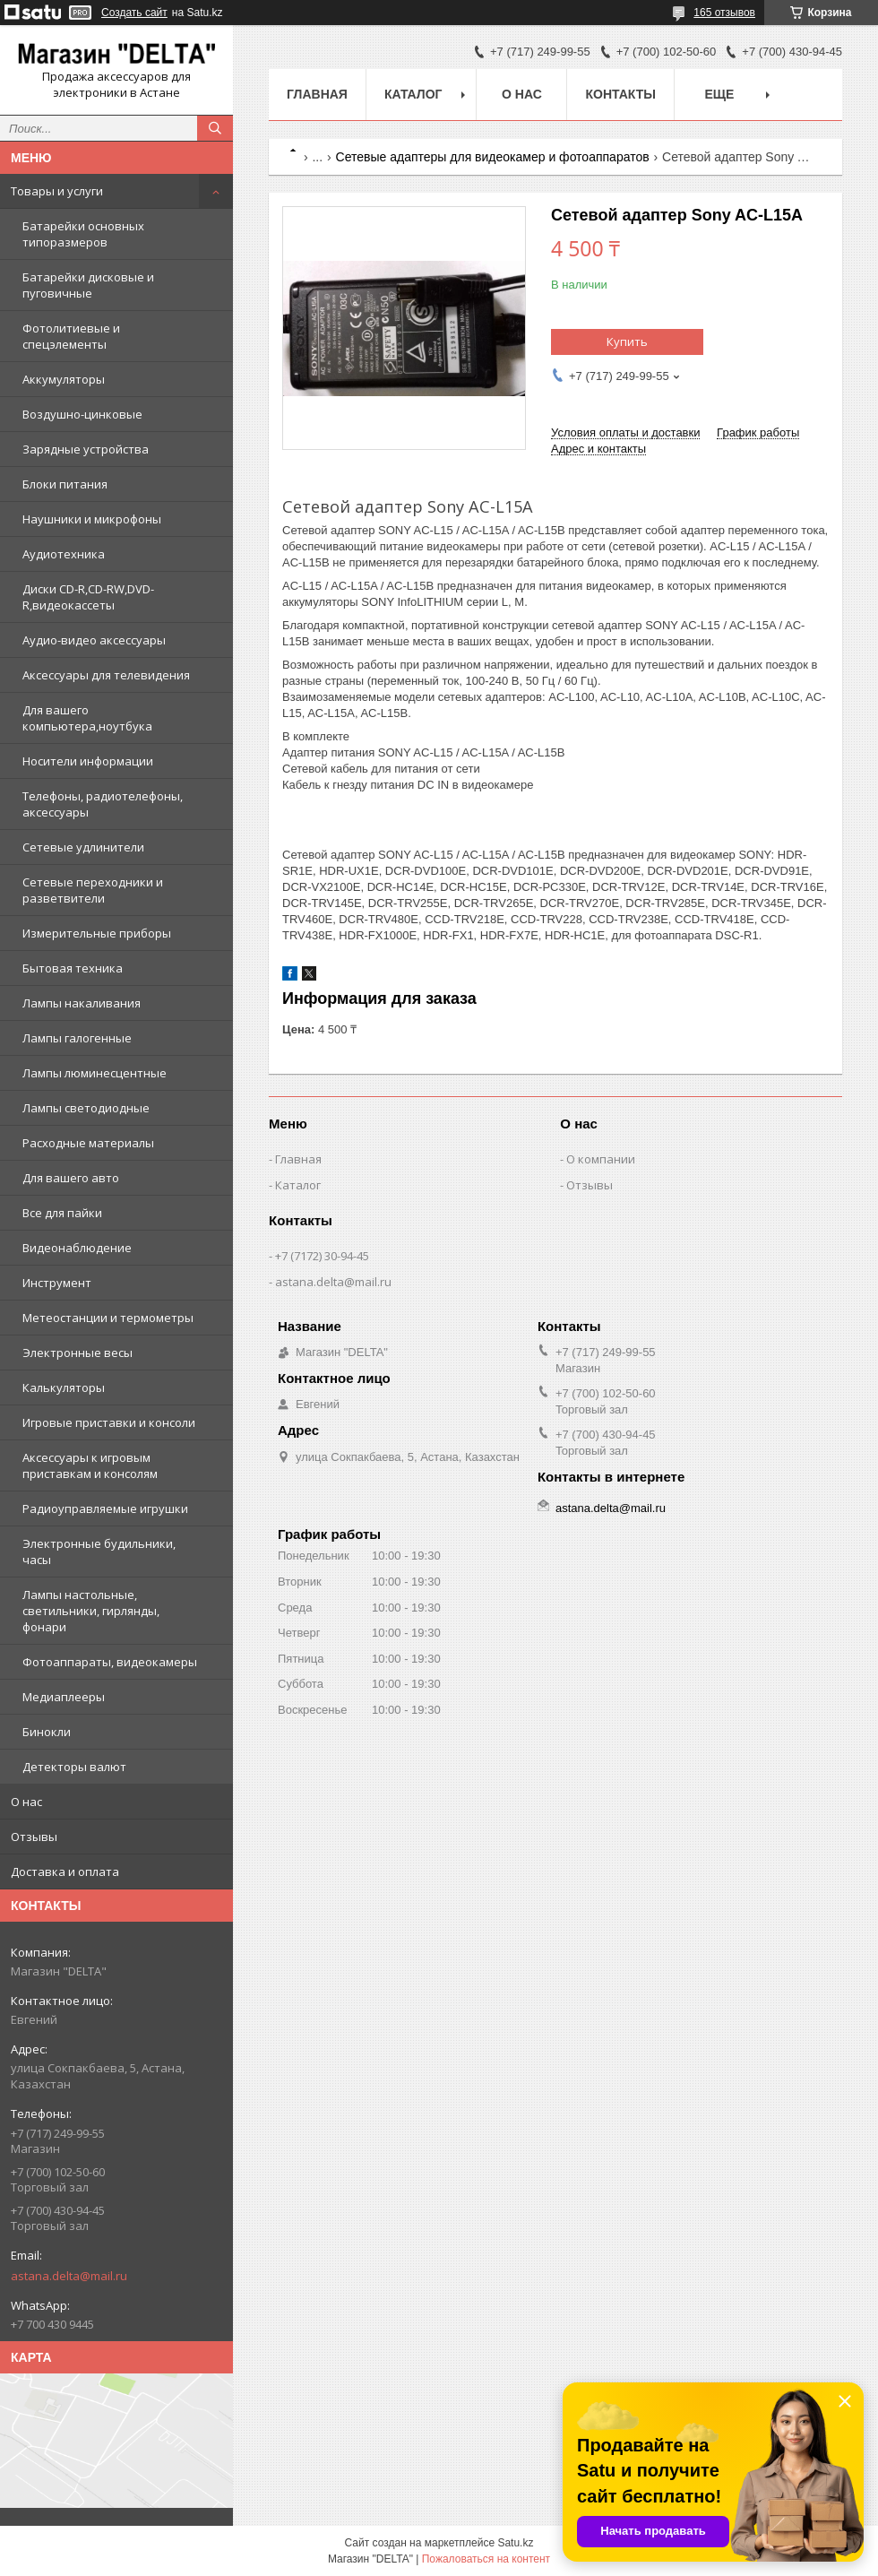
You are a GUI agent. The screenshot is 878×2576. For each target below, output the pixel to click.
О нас (26, 1802)
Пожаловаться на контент (486, 2559)
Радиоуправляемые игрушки (105, 1508)
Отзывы (34, 1836)
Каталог (413, 94)
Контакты (620, 94)
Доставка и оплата (65, 1871)
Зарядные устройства (85, 449)
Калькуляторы (63, 1387)
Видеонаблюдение (77, 1248)
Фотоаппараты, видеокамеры (109, 1662)
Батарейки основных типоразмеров (83, 234)
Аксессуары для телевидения (106, 675)
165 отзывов (724, 12)
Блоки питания (65, 484)
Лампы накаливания (81, 1003)
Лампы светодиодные (86, 1108)
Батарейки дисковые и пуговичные (88, 285)
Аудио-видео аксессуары (94, 640)
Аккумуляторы (63, 379)
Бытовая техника (72, 968)
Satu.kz (515, 2543)
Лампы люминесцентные (94, 1073)
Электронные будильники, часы (99, 1551)
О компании (600, 1159)
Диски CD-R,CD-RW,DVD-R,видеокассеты (88, 597)
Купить (627, 341)
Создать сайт (134, 12)
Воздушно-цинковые (82, 414)
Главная (317, 94)
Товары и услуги (57, 191)
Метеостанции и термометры (108, 1318)
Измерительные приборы (96, 933)
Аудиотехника (63, 554)
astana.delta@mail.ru (69, 2276)
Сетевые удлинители (83, 847)
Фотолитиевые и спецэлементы (71, 336)
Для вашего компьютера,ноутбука (87, 718)
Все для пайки (62, 1213)
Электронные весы (77, 1352)
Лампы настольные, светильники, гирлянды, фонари (90, 1610)
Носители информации (87, 761)
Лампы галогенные (77, 1038)
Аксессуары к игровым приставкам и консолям (90, 1465)
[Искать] (215, 128)
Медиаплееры (63, 1697)
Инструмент (56, 1283)
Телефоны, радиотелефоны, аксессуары (102, 804)
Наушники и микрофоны (91, 519)
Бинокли (46, 1732)
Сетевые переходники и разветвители (92, 890)
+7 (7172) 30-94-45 (322, 1256)
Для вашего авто (70, 1178)
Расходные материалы (88, 1143)
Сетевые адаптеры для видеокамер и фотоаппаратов (493, 157)
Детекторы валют (74, 1767)
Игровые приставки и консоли (108, 1422)
